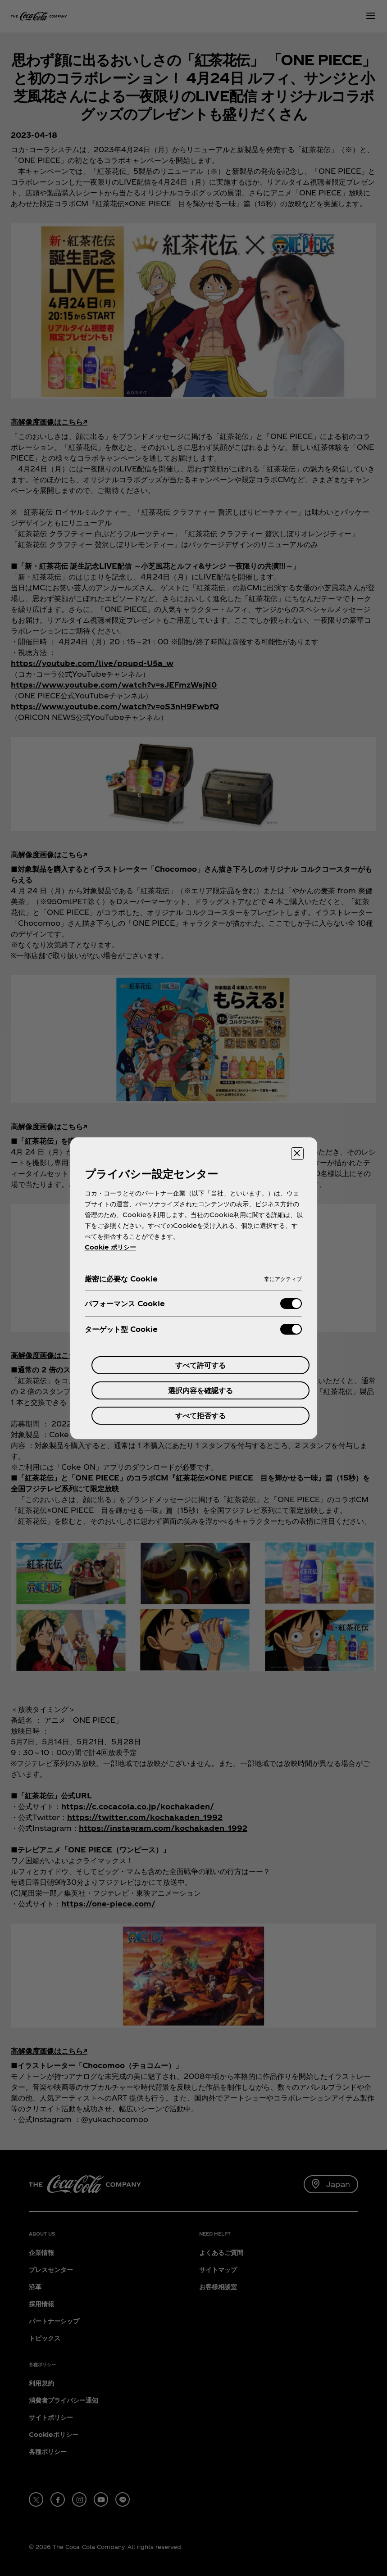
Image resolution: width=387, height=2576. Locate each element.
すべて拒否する (200, 1415)
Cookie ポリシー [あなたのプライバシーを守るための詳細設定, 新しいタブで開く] (110, 1247)
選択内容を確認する (200, 1390)
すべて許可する (200, 1365)
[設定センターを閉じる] (297, 1153)
